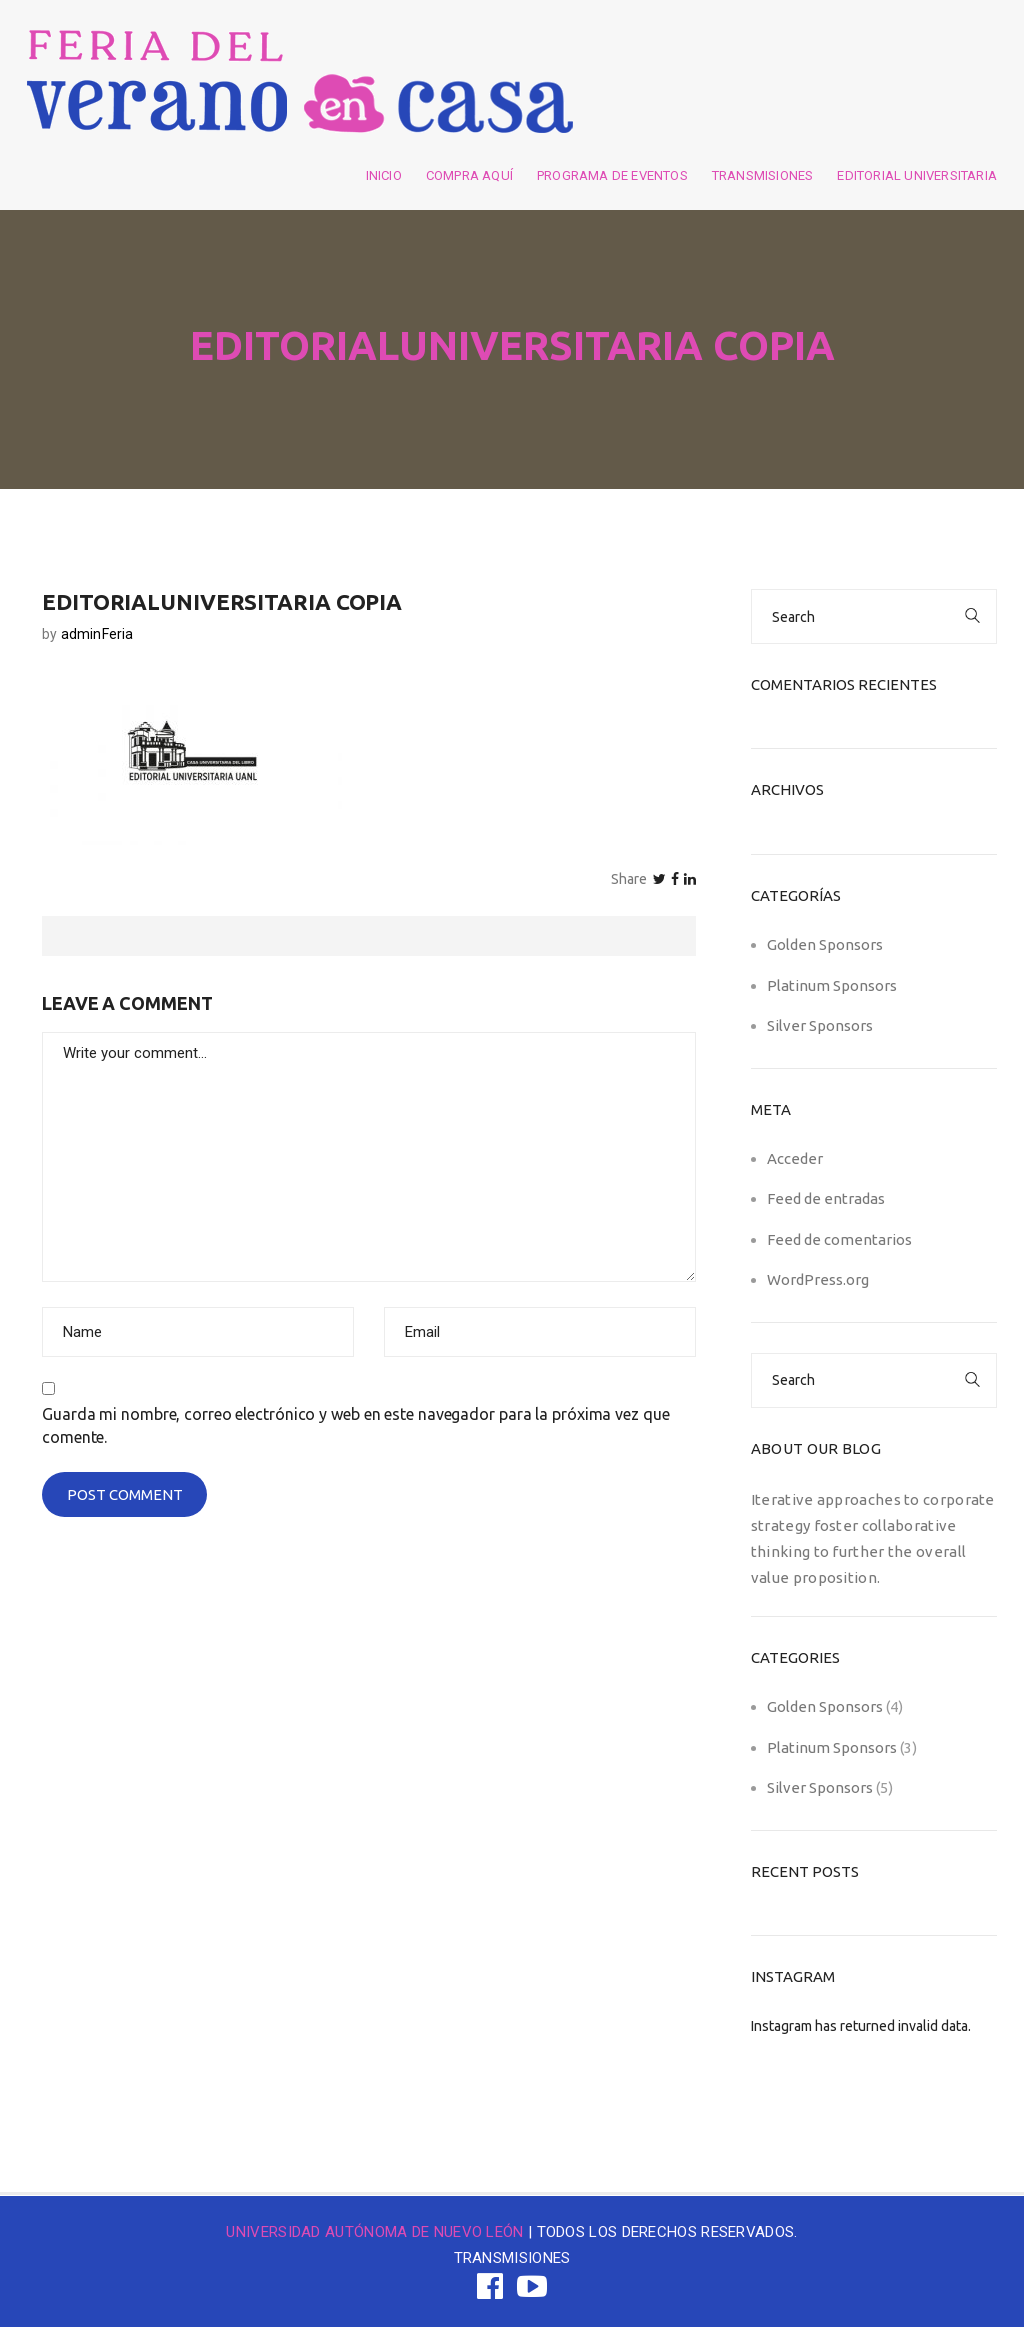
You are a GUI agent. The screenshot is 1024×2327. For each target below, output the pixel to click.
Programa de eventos (612, 175)
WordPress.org (818, 1279)
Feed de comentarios (839, 1239)
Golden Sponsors (825, 944)
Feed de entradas (826, 1198)
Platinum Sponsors (832, 985)
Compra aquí (469, 175)
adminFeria (97, 634)
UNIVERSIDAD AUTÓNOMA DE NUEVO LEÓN (374, 2232)
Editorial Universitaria (917, 175)
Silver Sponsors (820, 1025)
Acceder (795, 1158)
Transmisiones (763, 175)
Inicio (384, 175)
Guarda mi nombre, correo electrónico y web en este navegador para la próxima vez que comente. (356, 1425)
